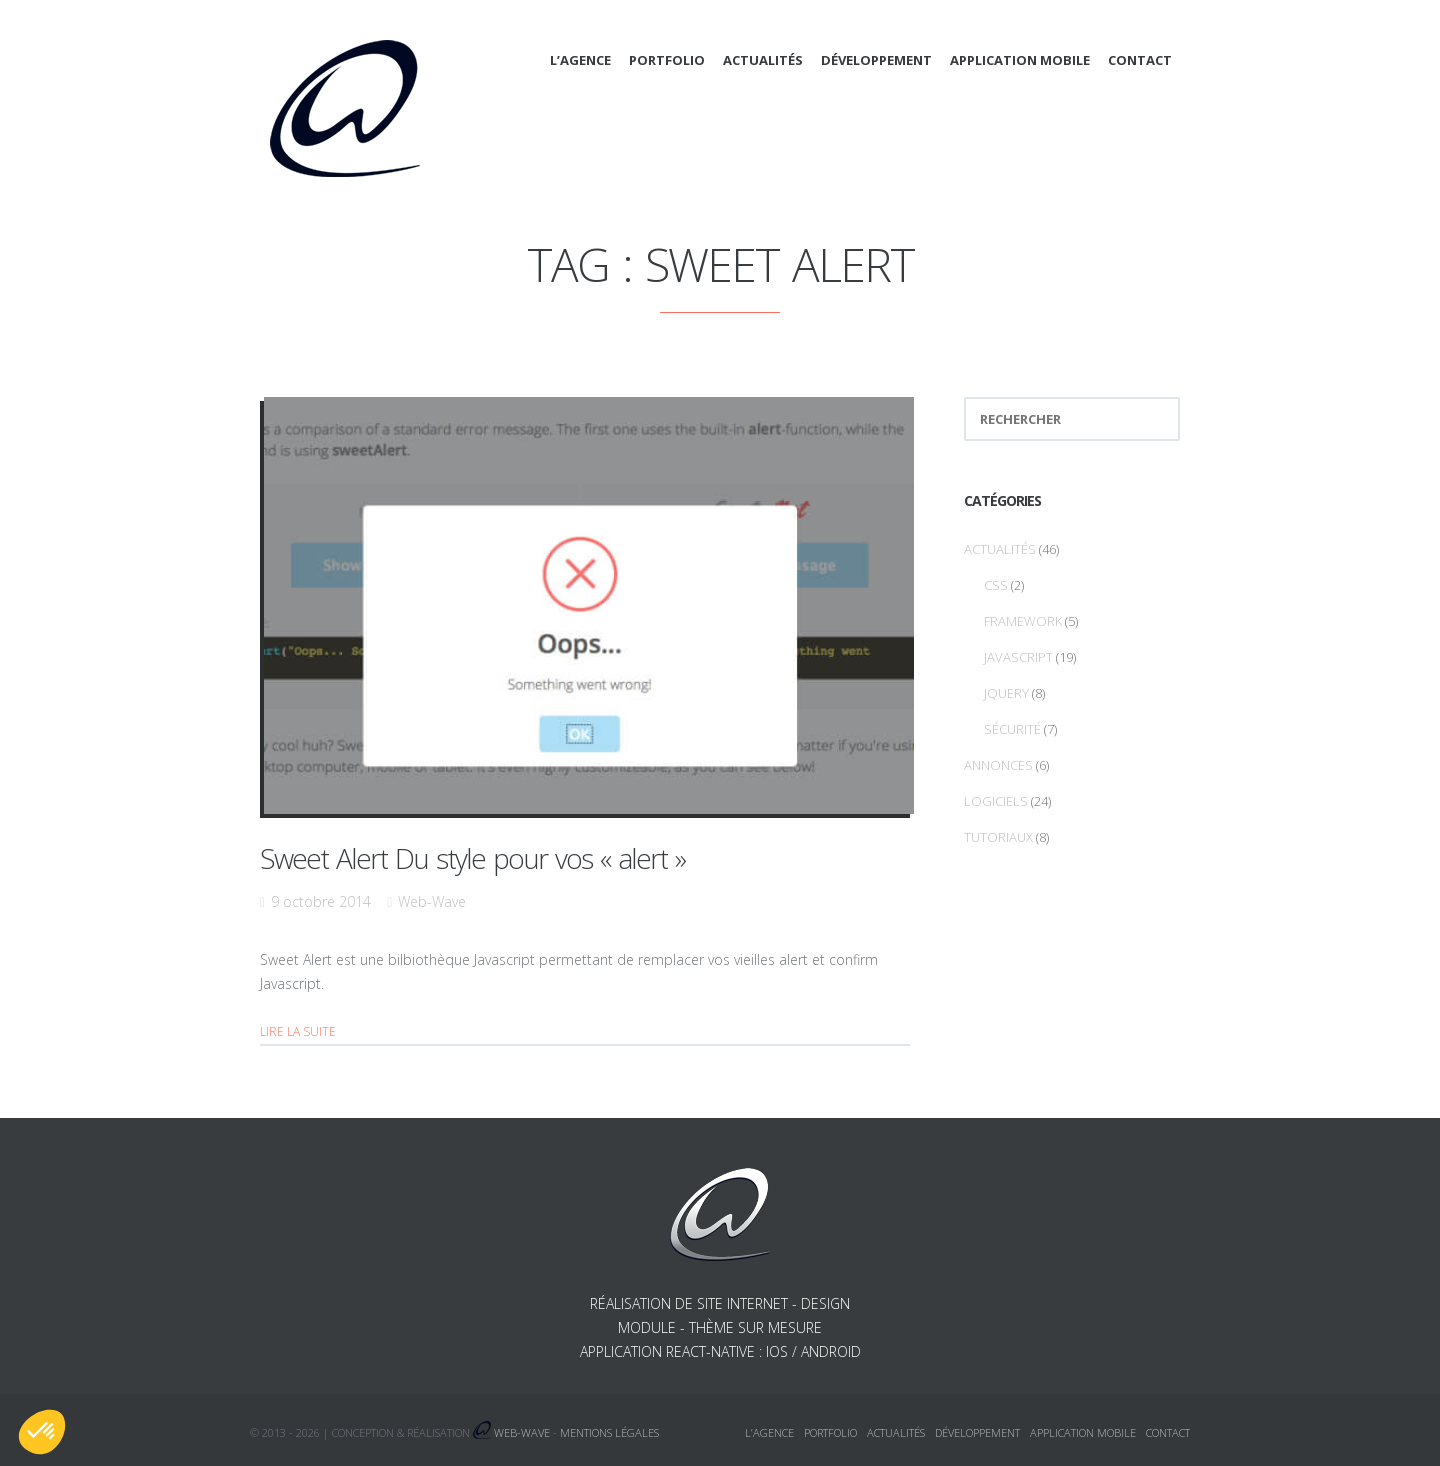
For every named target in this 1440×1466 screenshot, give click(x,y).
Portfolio (667, 60)
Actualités (763, 60)
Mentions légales (609, 1432)
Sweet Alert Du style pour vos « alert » (472, 858)
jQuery (1006, 693)
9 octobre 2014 (321, 901)
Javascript (1018, 657)
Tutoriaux (998, 837)
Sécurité (1012, 729)
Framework (1023, 621)
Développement (876, 60)
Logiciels (996, 801)
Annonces (998, 765)
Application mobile (1020, 60)
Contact (1140, 60)
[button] (42, 1432)
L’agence (580, 60)
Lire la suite (298, 1031)
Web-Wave (432, 901)
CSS (996, 585)
